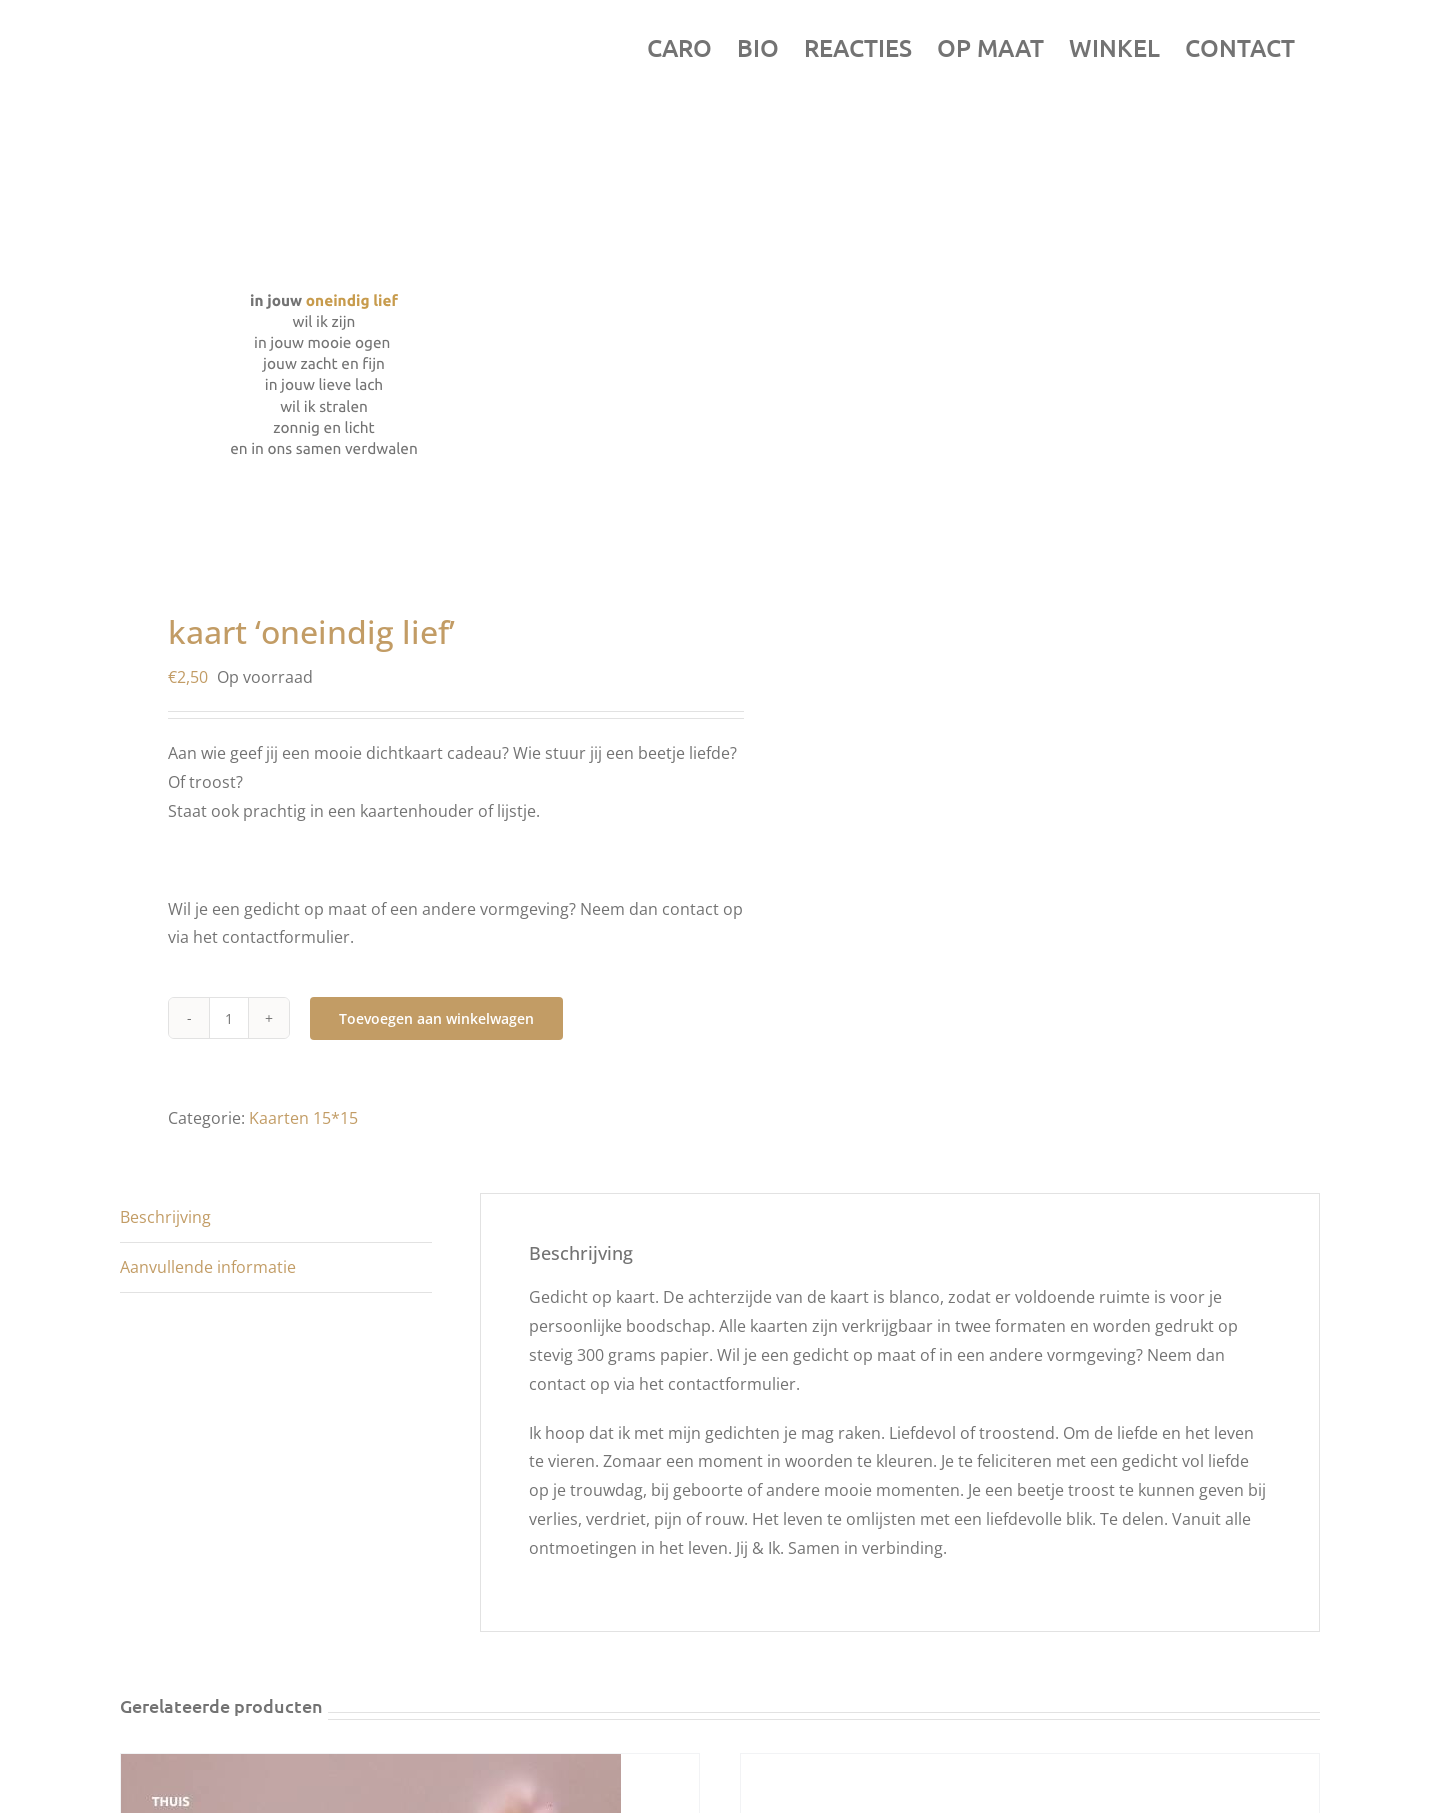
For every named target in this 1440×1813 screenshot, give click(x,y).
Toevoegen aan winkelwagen (436, 1018)
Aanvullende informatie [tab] (208, 1267)
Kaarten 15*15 (303, 1118)
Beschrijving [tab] (165, 1217)
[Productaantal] (229, 1018)
